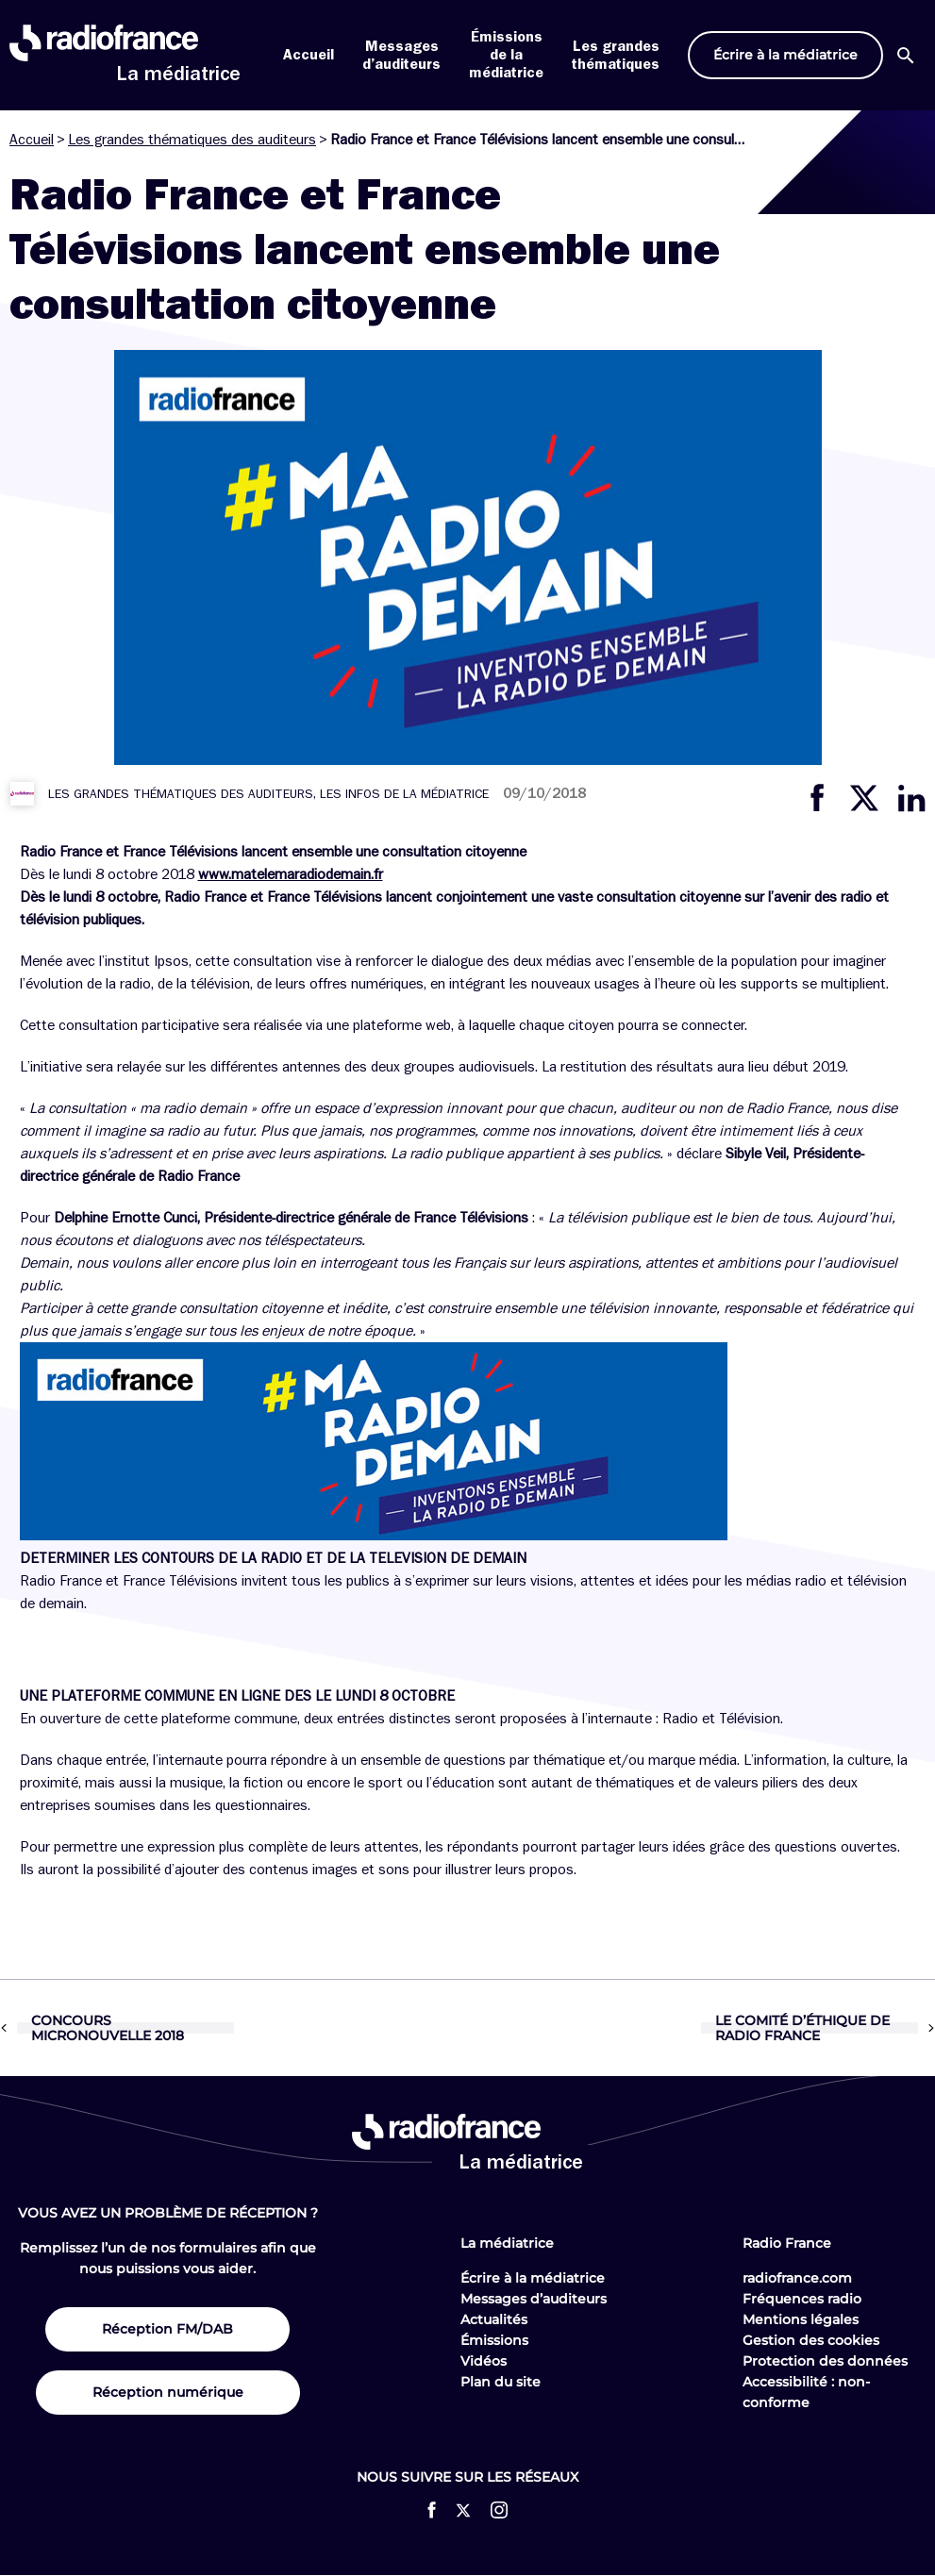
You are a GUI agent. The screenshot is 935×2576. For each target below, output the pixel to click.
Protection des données (825, 2360)
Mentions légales (801, 2319)
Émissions (494, 2340)
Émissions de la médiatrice (506, 54)
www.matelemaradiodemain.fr (290, 874)
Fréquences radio (802, 2298)
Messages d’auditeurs (533, 2298)
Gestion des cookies (811, 2340)
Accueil (308, 54)
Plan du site (500, 2381)
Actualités (493, 2319)
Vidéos (483, 2360)
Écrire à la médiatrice (532, 2277)
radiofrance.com (797, 2277)
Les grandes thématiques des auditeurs (192, 139)
